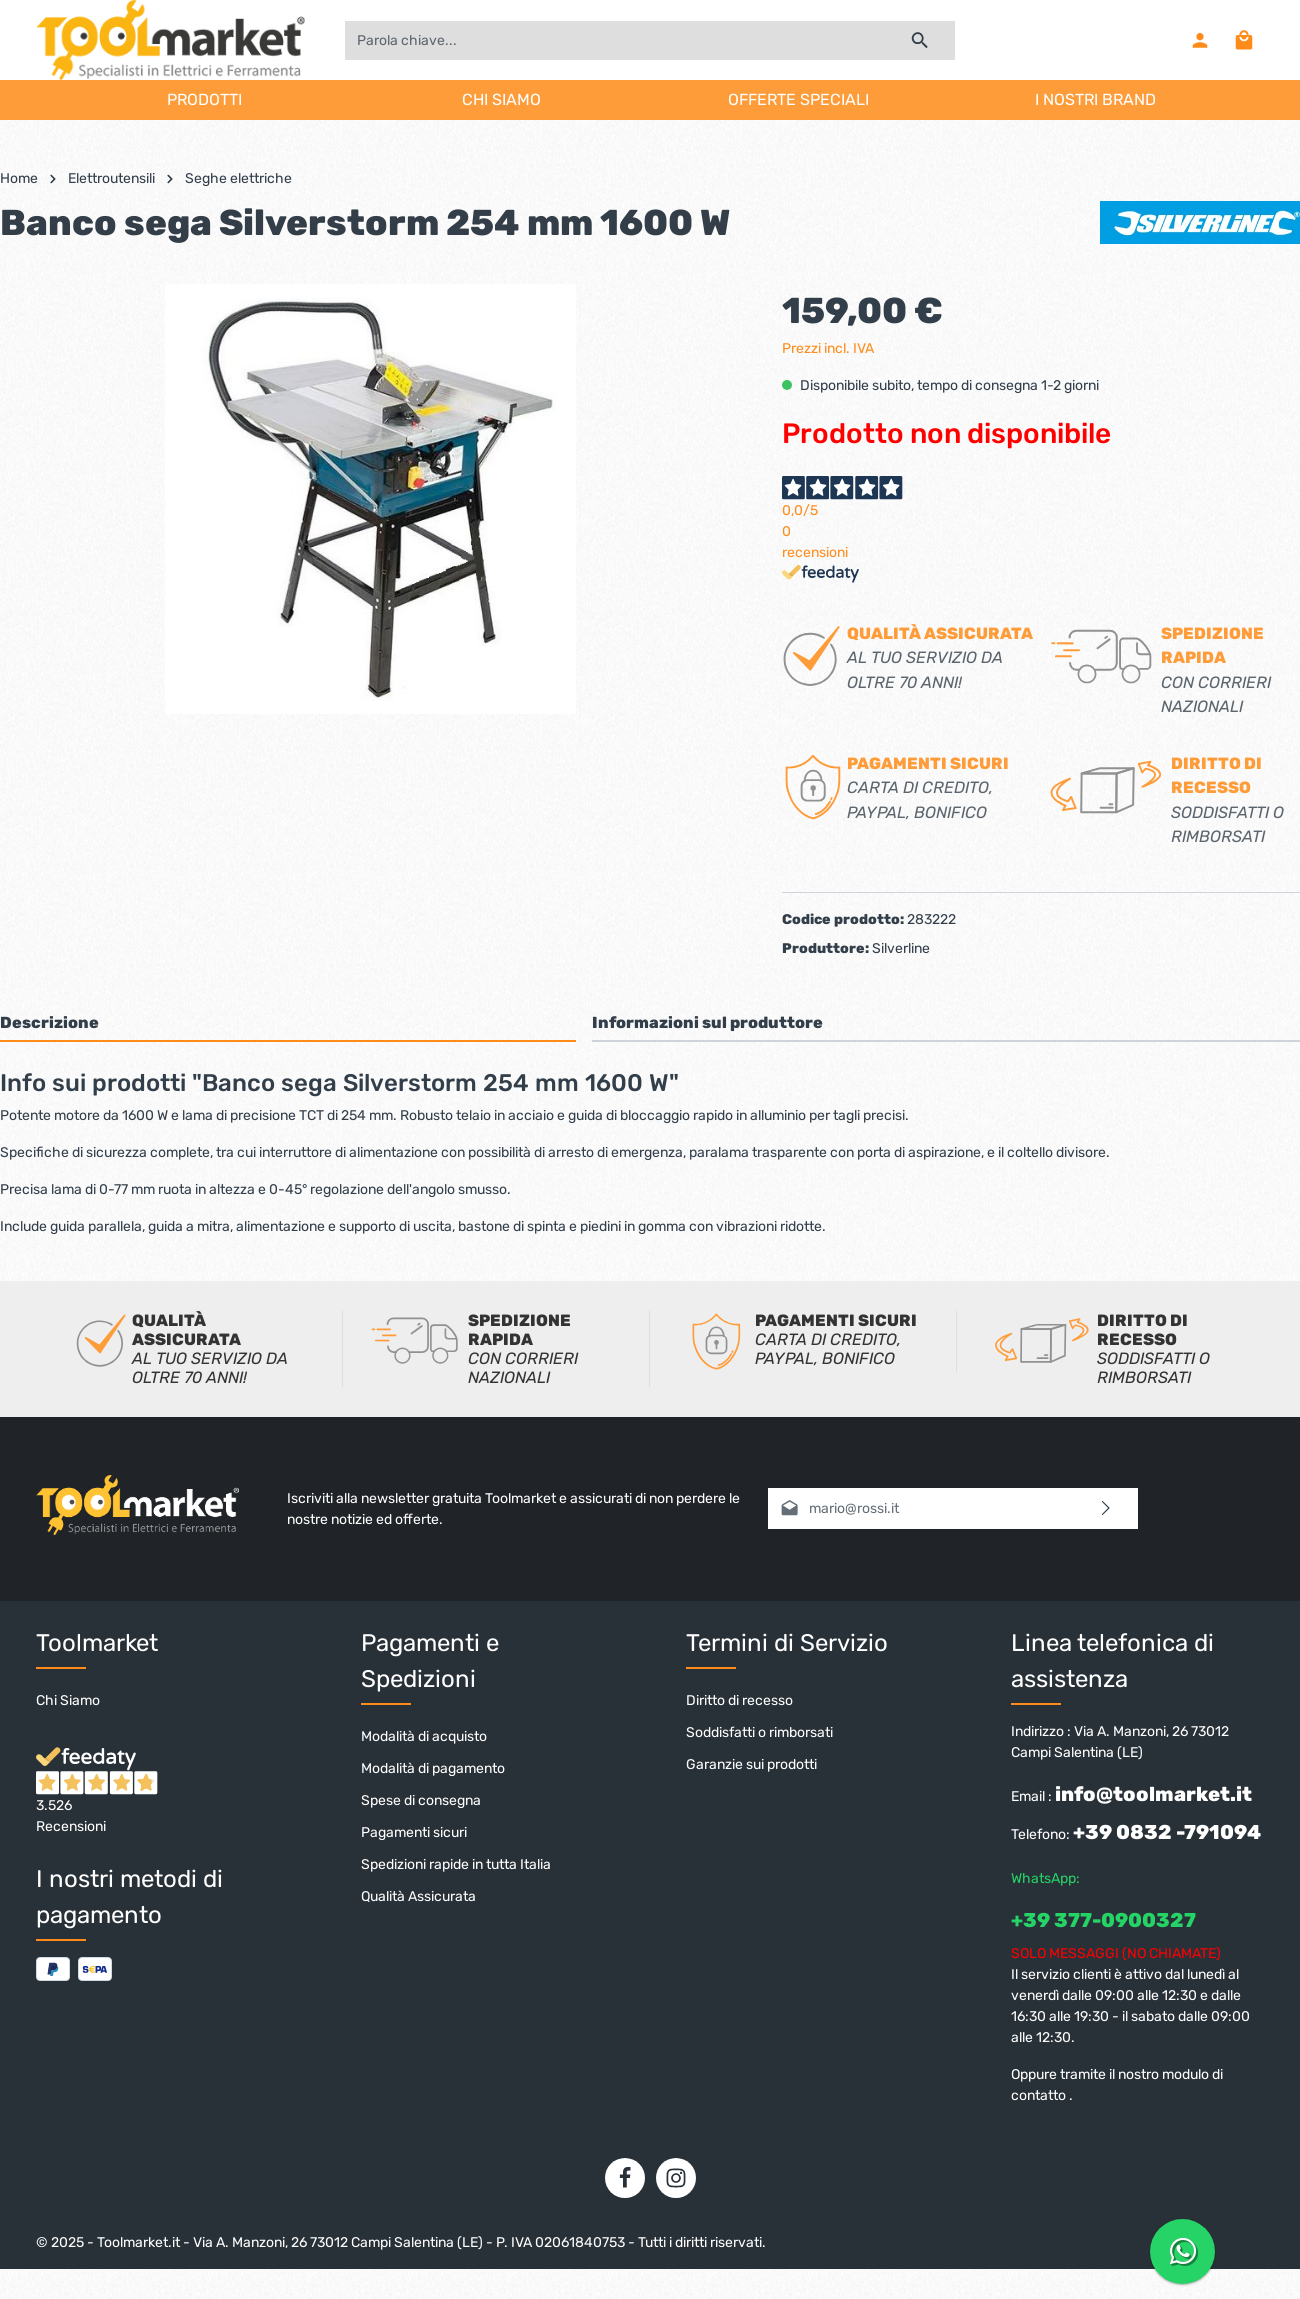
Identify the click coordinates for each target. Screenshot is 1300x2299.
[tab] (288, 1022)
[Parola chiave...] (615, 40)
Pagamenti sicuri (414, 1832)
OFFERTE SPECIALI (798, 99)
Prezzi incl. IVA (828, 348)
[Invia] (1106, 1508)
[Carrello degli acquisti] (1244, 40)
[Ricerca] (920, 40)
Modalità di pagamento (433, 1768)
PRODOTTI (204, 99)
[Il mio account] (1200, 40)
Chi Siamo (68, 1700)
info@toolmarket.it (1153, 1794)
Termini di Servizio (787, 1643)
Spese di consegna (421, 1800)
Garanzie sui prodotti (751, 1764)
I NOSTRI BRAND (1095, 99)
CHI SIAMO (501, 99)
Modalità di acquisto (424, 1736)
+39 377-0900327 (1103, 1920)
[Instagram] (676, 2178)
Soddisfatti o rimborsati (759, 1732)
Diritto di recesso (739, 1700)
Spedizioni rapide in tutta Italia (456, 1864)
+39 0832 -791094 (1167, 1832)
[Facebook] (625, 2178)
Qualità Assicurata (418, 1896)
